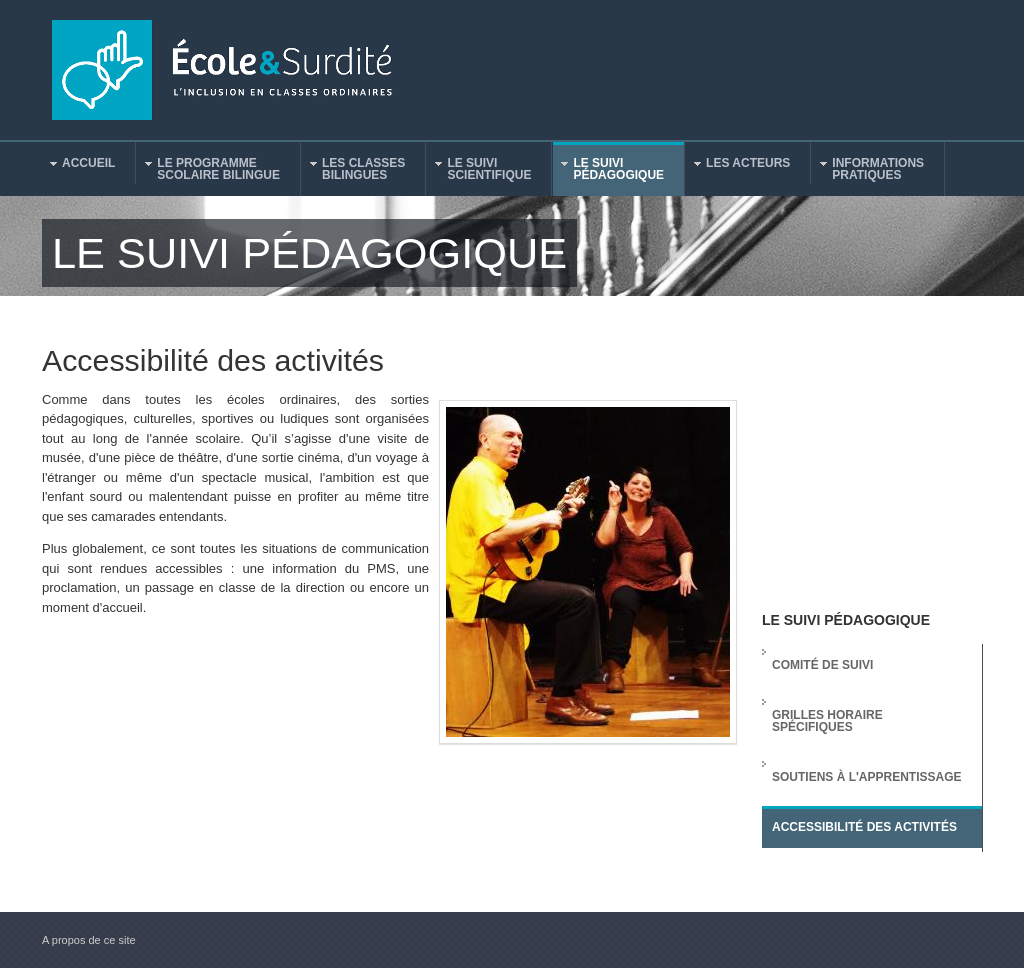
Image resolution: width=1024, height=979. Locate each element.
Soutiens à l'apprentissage (867, 777)
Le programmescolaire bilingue (208, 169)
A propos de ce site (89, 940)
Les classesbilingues (353, 169)
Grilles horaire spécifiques (827, 721)
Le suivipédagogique (608, 169)
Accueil (78, 165)
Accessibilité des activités (864, 827)
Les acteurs (738, 165)
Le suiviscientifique (479, 169)
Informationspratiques (868, 169)
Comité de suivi (822, 665)
